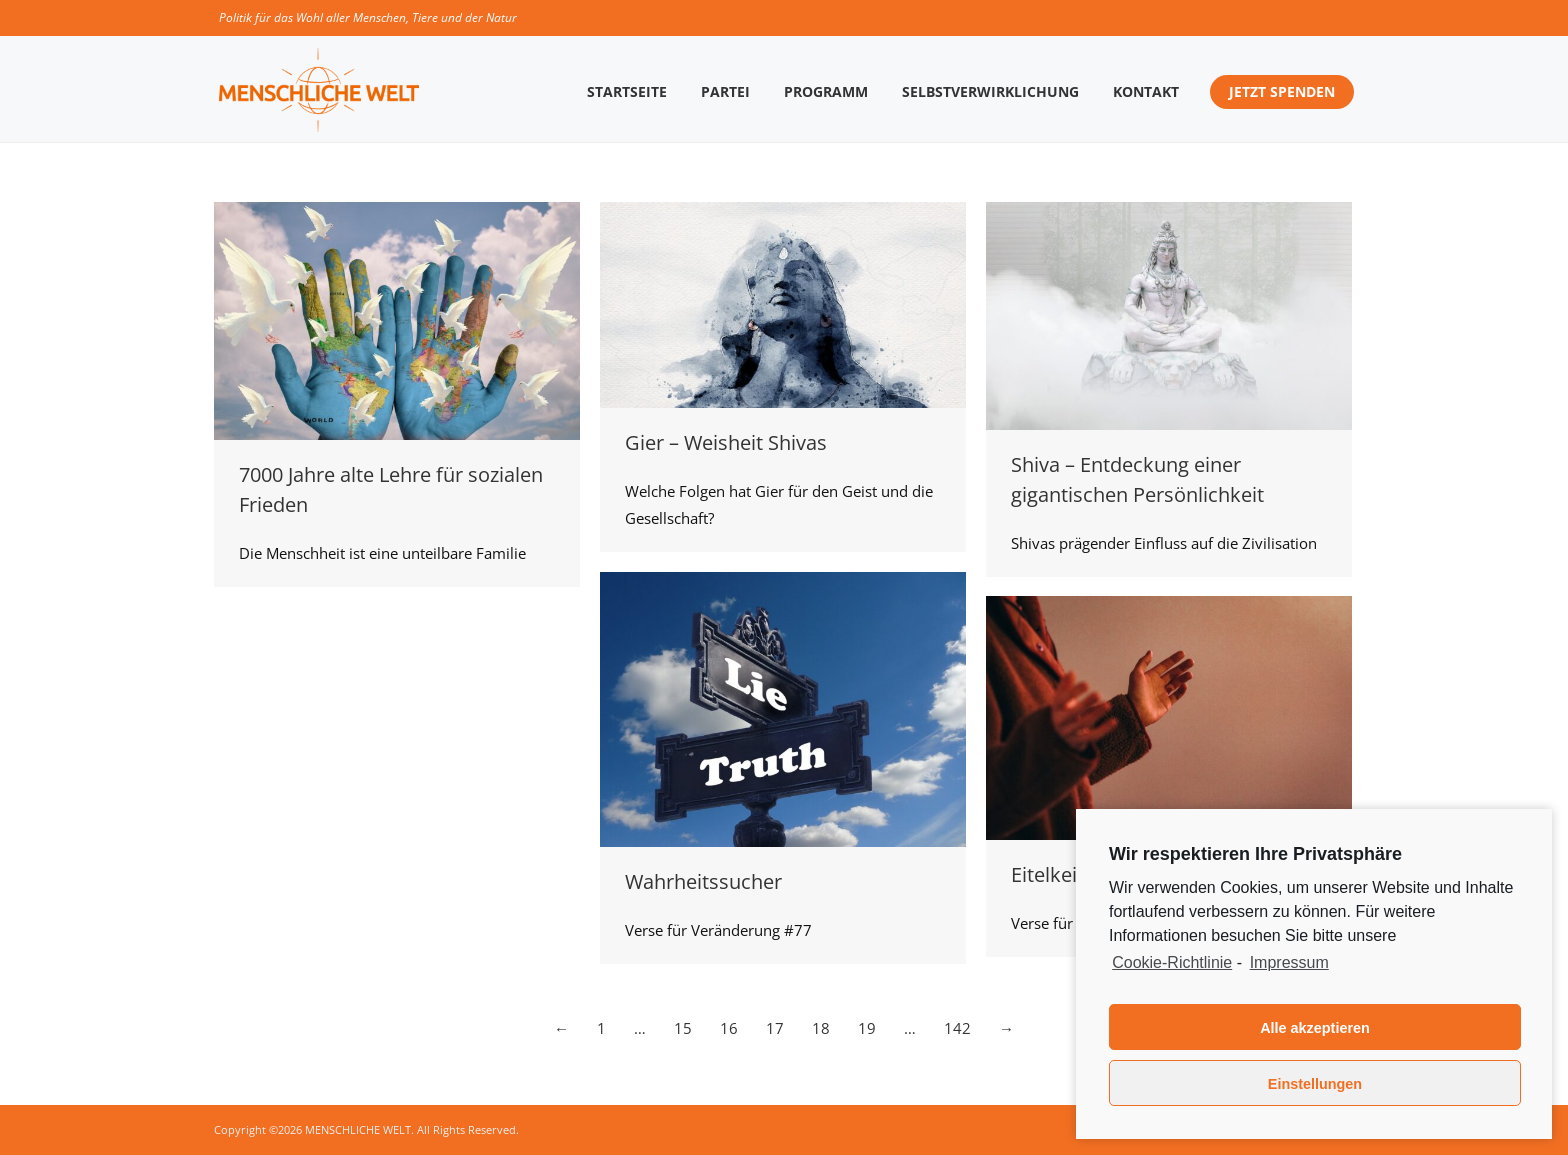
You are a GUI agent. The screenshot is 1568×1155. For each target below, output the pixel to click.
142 (957, 1028)
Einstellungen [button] (1315, 1084)
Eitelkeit (1047, 874)
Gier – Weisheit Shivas (726, 442)
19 (867, 1028)
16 (729, 1028)
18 (821, 1028)
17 (775, 1028)
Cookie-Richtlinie (1172, 962)
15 (683, 1028)
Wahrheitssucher (703, 881)
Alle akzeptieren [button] (1315, 1028)
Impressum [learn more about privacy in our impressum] (1289, 962)
